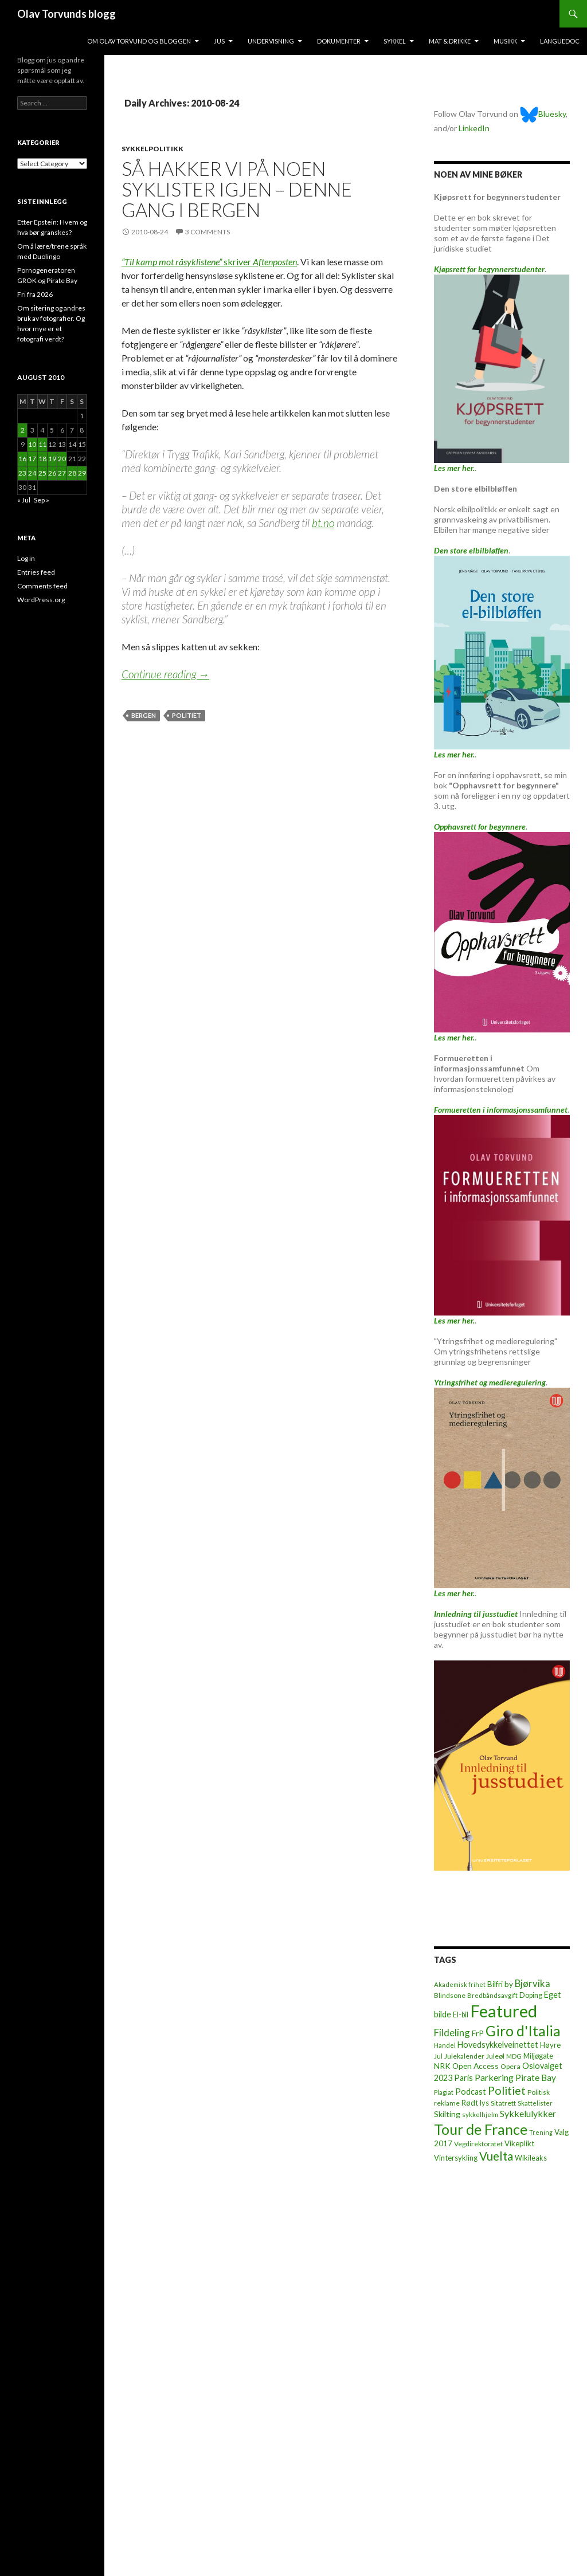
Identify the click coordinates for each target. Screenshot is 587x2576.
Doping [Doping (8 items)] (530, 1995)
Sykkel (394, 41)
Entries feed (36, 572)
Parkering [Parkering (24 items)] (494, 2077)
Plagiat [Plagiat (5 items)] (443, 2092)
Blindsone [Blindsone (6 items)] (449, 1995)
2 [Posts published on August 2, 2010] (23, 430)
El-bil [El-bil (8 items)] (460, 2014)
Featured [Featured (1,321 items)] (503, 2011)
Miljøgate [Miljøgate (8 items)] (538, 2056)
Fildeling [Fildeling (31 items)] (452, 2033)
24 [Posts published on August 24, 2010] (32, 473)
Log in (26, 558)
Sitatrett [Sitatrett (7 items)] (503, 2103)
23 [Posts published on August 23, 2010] (22, 473)
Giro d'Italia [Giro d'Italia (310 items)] (523, 2031)
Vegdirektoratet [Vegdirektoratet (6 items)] (478, 2143)
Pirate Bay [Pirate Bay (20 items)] (535, 2077)
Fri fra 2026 (35, 294)
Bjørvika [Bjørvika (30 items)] (532, 1983)
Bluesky (543, 114)
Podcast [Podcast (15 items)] (470, 2091)
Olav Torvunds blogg (66, 13)
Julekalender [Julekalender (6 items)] (464, 2056)
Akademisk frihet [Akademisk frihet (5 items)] (460, 1984)
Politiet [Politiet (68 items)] (507, 2090)
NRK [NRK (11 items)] (442, 2066)
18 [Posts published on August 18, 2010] (42, 458)
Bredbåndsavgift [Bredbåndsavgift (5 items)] (492, 1995)
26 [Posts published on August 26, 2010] (52, 473)
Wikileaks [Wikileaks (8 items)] (531, 2158)
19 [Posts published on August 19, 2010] (52, 458)
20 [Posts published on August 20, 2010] (62, 458)
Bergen (143, 715)
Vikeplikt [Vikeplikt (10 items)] (519, 2143)
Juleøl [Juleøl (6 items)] (495, 2056)
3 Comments (207, 231)
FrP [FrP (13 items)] (478, 2033)
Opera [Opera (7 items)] (510, 2066)
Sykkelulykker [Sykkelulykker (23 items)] (528, 2113)
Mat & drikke (450, 41)
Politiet (186, 715)
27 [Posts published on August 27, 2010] (62, 473)
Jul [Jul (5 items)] (438, 2056)
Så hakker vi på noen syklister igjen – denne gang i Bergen (237, 189)
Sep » (41, 500)
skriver (209, 261)
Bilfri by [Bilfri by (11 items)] (500, 1984)
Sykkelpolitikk (152, 148)
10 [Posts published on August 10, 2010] (32, 444)
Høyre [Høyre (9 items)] (550, 2044)
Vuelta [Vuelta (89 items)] (496, 2156)
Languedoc (560, 41)
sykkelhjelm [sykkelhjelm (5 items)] (480, 2114)
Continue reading (165, 674)
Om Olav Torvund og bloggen (139, 41)
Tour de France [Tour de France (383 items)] (480, 2129)
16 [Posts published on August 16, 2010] (22, 458)
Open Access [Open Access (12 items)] (475, 2066)
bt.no (323, 522)
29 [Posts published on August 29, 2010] (82, 473)
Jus (219, 41)
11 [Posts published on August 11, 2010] (42, 444)
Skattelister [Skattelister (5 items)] (535, 2103)
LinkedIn (474, 128)
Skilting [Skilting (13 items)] (447, 2114)
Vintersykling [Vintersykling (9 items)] (456, 2157)
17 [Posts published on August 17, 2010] (32, 458)
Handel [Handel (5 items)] (445, 2045)
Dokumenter (339, 41)
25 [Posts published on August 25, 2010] (42, 473)
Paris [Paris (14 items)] (463, 2078)
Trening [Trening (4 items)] (541, 2132)
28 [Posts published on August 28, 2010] (72, 473)
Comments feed (42, 586)
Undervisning (271, 41)
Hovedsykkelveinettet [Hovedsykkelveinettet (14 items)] (497, 2044)
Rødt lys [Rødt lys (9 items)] (475, 2102)
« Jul (23, 500)
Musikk (505, 41)
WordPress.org (41, 599)
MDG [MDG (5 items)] (514, 2056)
